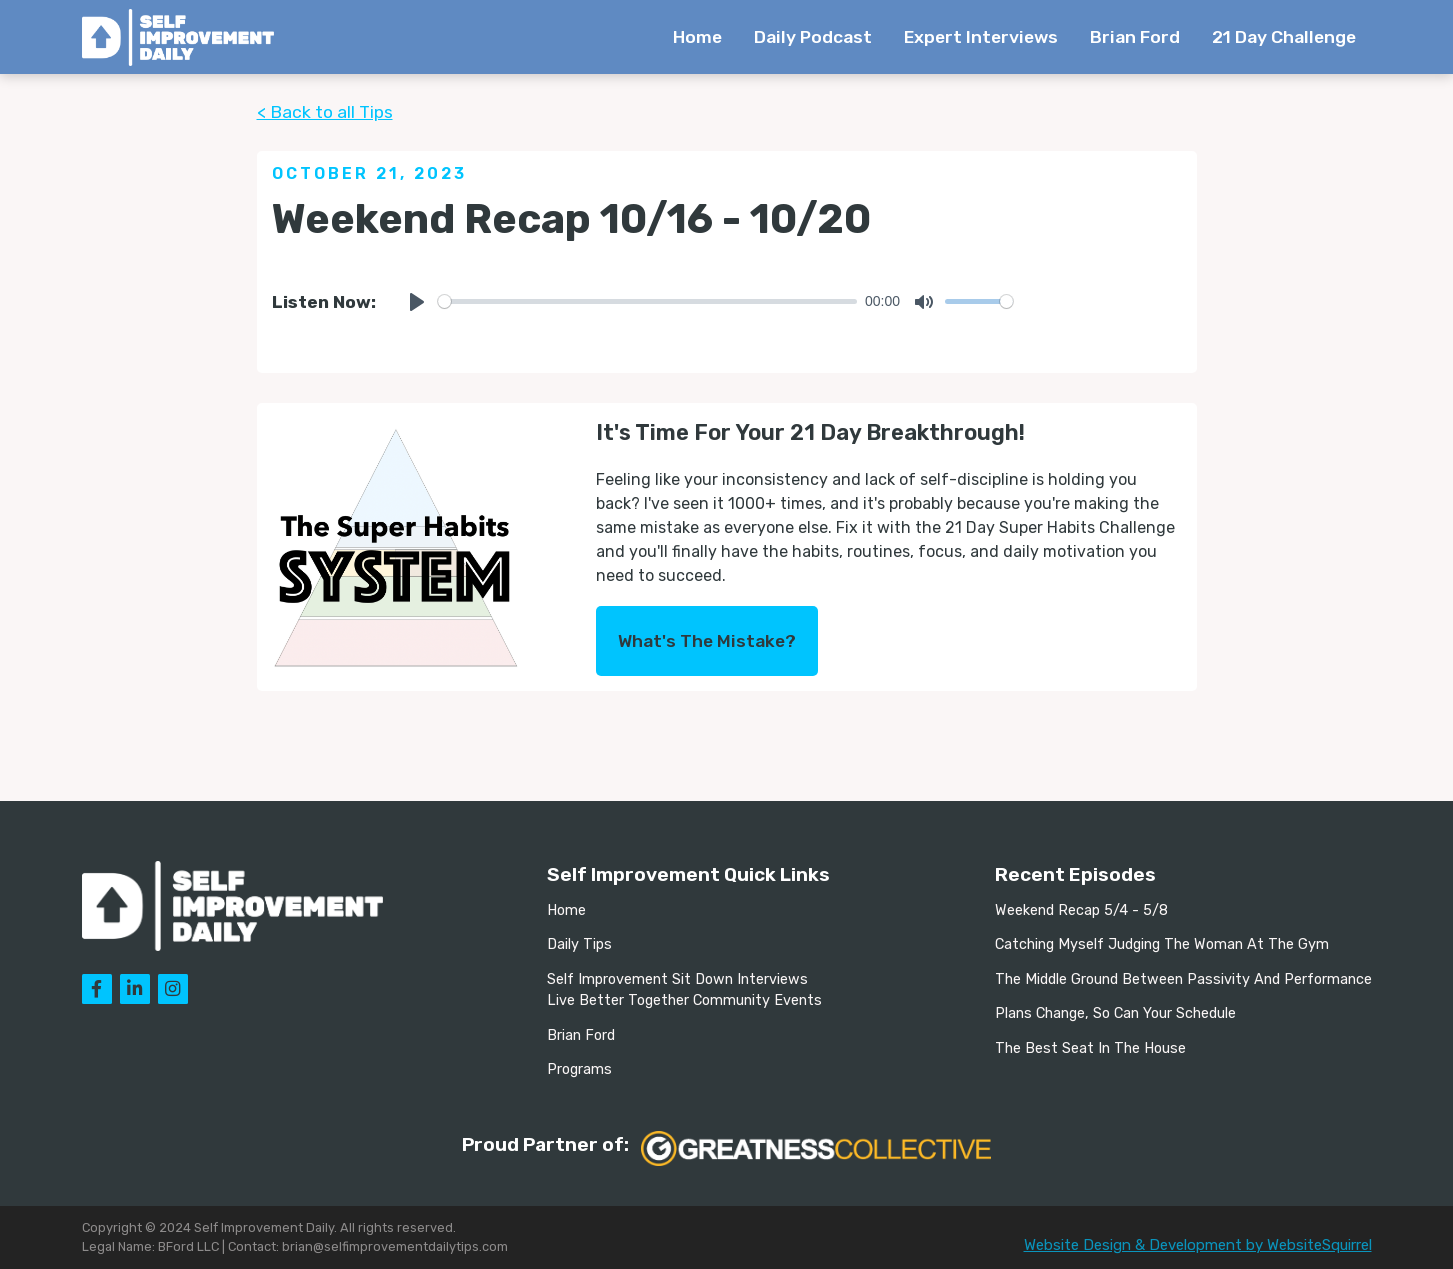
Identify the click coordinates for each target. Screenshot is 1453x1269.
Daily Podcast (813, 37)
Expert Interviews (981, 37)
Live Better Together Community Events (684, 1000)
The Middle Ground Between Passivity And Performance (1183, 979)
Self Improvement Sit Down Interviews (677, 979)
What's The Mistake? (707, 641)
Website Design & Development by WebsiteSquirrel (1198, 1245)
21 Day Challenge (1284, 37)
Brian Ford (1135, 37)
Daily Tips (579, 944)
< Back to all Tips (325, 112)
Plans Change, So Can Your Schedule (1115, 1013)
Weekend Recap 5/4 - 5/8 (1081, 910)
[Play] (417, 302)
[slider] (648, 301)
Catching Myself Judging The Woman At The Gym (1162, 944)
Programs (579, 1069)
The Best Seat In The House (1090, 1048)
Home (697, 37)
